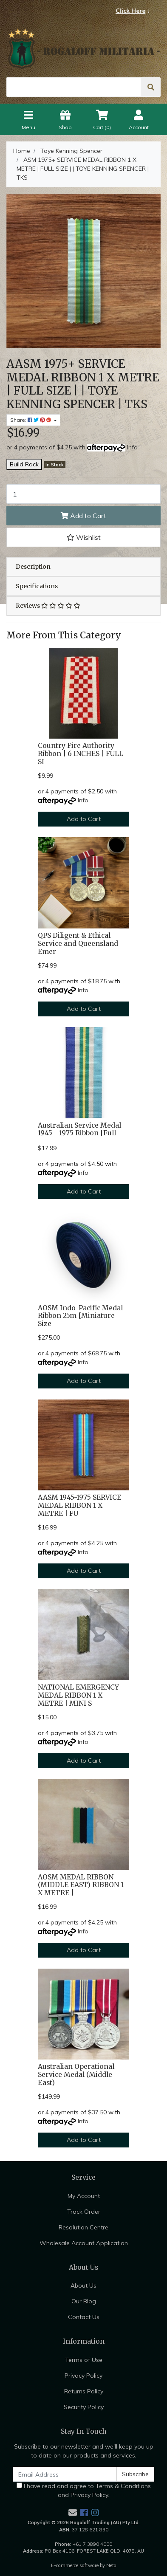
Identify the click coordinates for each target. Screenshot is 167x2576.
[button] (83, 537)
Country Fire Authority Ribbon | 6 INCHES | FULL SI (80, 754)
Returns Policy (83, 2391)
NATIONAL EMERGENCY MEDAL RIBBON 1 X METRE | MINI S (78, 1695)
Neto (111, 2565)
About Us (83, 2285)
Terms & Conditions (123, 2486)
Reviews (48, 605)
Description (33, 566)
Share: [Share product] (31, 420)
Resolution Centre (83, 2227)
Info (132, 447)
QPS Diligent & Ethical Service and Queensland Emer (78, 943)
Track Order (83, 2211)
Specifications (37, 586)
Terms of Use (83, 2360)
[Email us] (72, 2512)
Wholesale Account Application (84, 2243)
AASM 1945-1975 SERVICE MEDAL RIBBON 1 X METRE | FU (79, 1505)
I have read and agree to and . (84, 2490)
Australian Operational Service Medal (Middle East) (76, 2074)
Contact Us (83, 2317)
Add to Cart (83, 515)
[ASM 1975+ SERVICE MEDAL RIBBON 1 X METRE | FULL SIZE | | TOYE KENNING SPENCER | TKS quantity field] (83, 494)
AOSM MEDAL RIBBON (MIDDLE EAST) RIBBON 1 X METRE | (81, 1885)
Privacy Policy (83, 2375)
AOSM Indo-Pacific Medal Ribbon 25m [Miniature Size (80, 1316)
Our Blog (83, 2301)
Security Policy (84, 2407)
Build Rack (24, 464)
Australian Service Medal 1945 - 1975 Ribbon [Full (79, 1129)
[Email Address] (65, 2474)
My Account (84, 2196)
